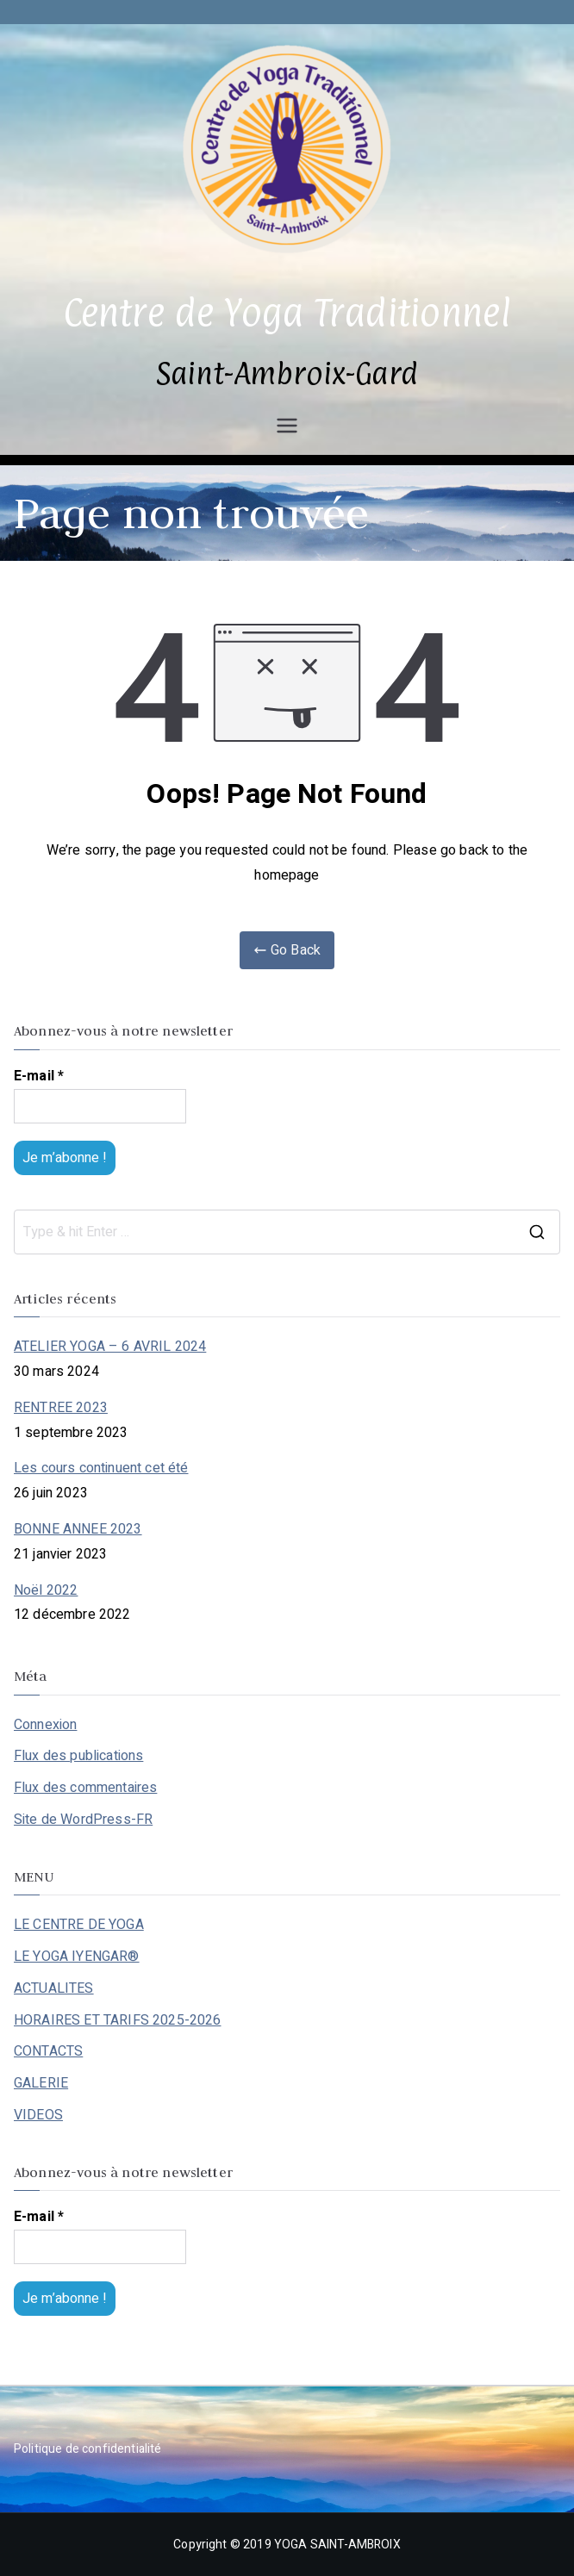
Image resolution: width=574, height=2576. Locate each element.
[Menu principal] (287, 426)
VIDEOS (38, 2115)
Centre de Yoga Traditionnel (287, 312)
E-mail (39, 1076)
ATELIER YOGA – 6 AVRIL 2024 (110, 1346)
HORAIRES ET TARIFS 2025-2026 (117, 2020)
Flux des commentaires (85, 1787)
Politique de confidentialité (87, 2449)
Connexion (45, 1724)
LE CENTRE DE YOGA (79, 1924)
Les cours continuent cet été (101, 1468)
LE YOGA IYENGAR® (77, 1956)
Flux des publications (78, 1755)
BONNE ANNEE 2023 (78, 1529)
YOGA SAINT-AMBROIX (337, 2545)
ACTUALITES (54, 1988)
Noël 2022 (46, 1590)
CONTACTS (48, 2051)
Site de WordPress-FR (83, 1819)
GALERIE (41, 2083)
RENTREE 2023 (61, 1407)
